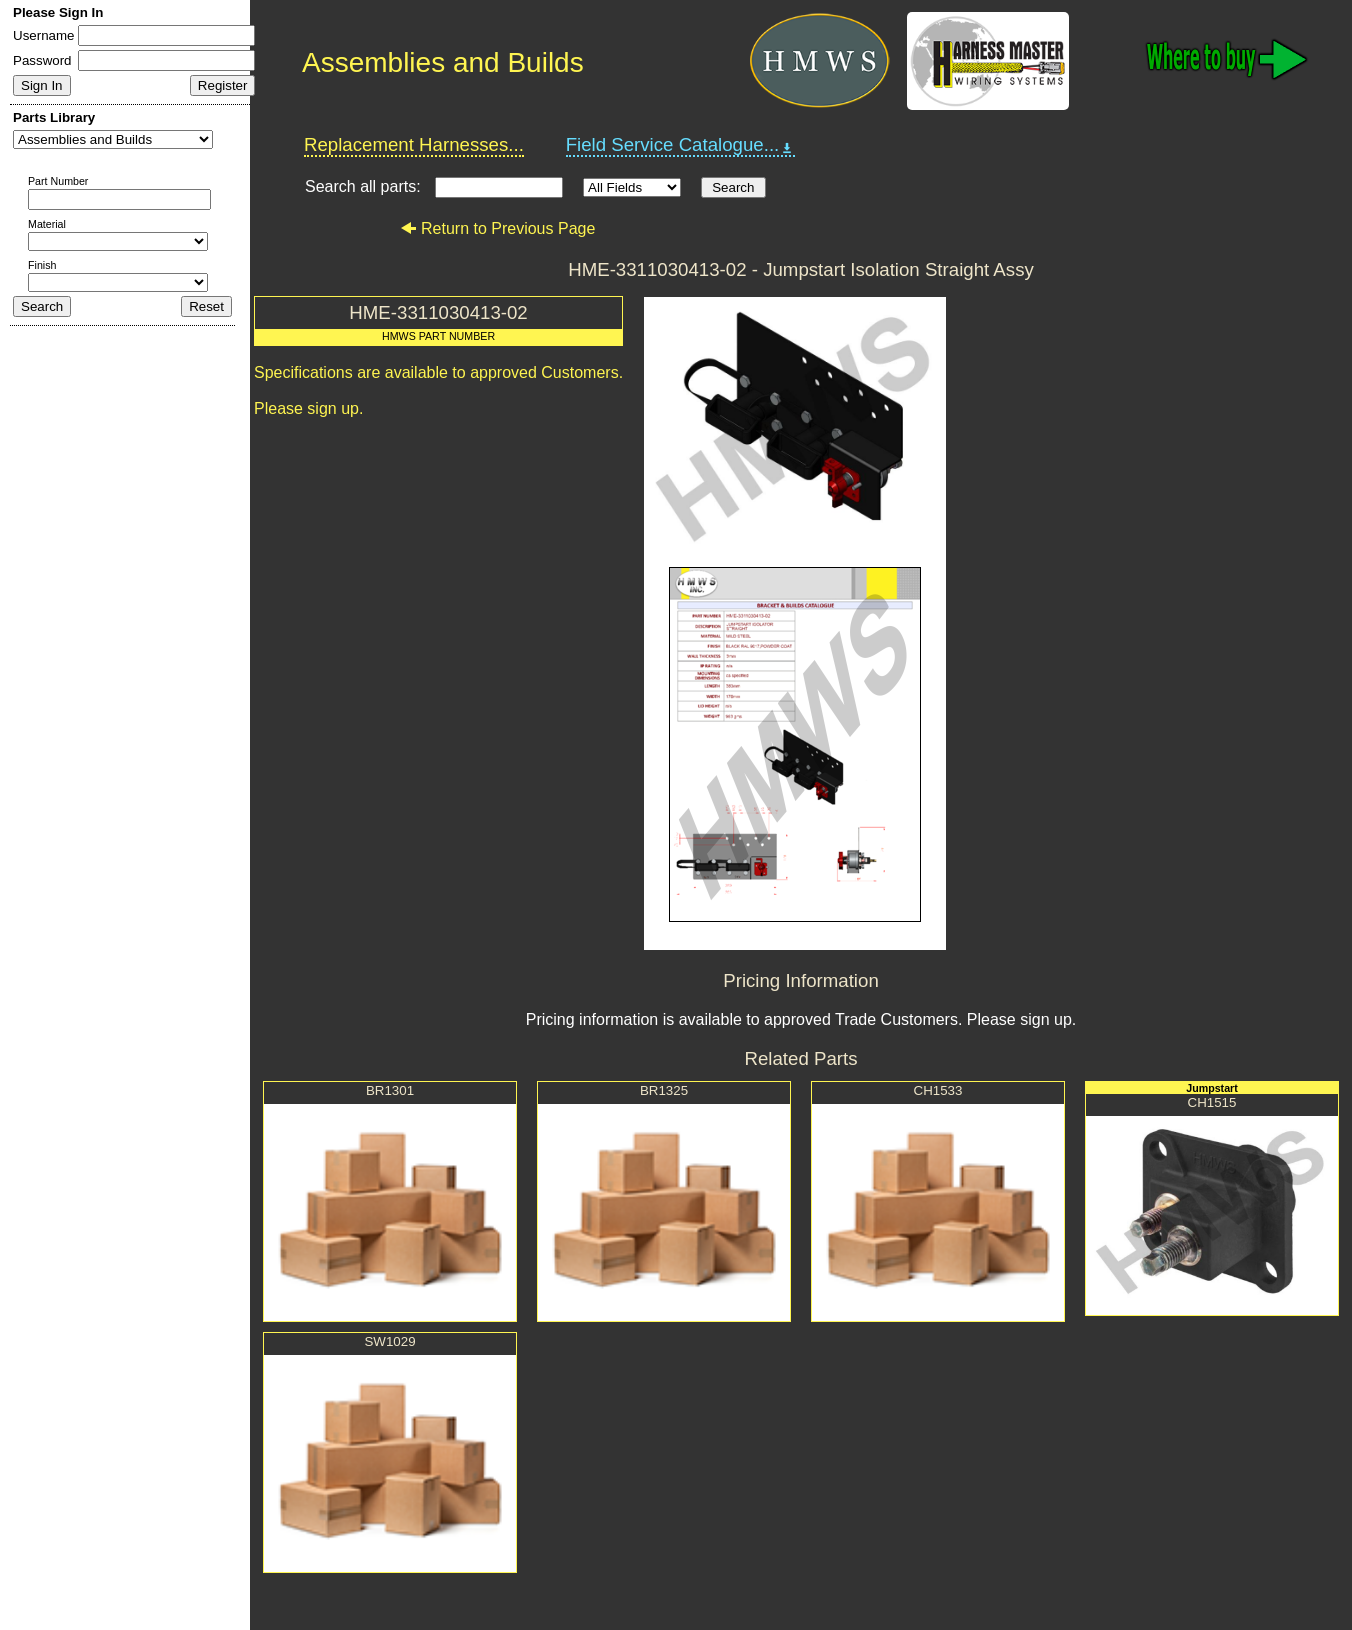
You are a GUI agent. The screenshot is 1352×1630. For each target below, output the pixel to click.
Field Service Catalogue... (681, 145)
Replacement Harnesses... (414, 144)
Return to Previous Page (497, 228)
